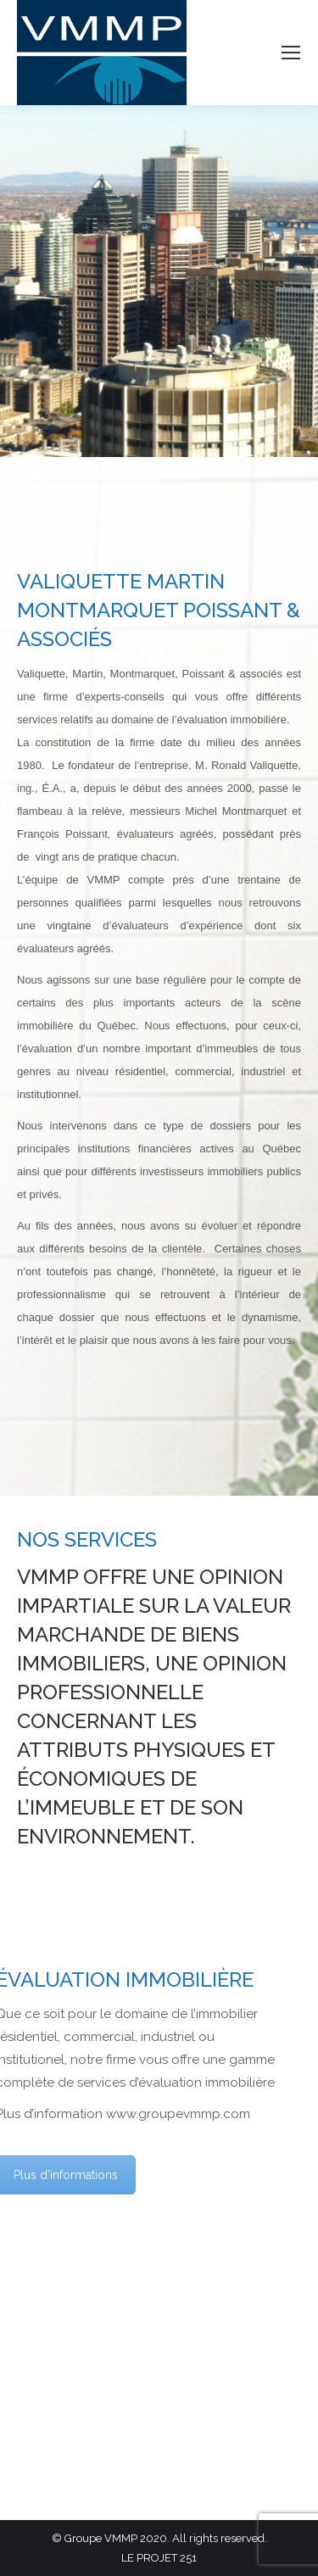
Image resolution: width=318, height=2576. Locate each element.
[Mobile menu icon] (291, 52)
